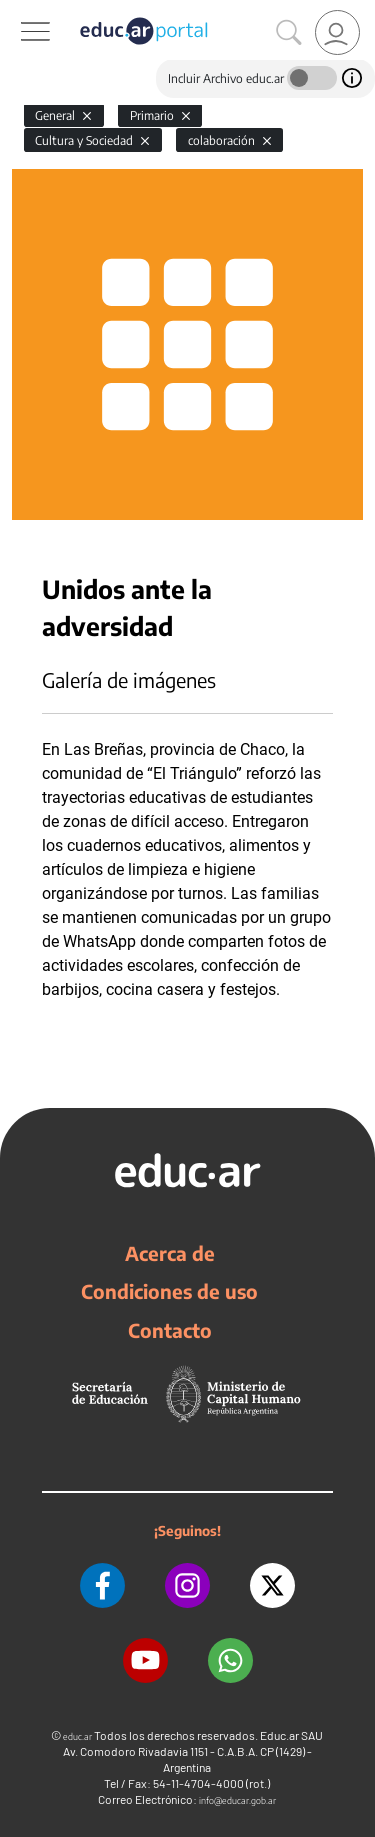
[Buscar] (289, 33)
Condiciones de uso (169, 1291)
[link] (337, 32)
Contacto (170, 1330)
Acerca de (170, 1253)
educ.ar (77, 1736)
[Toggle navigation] (18, 11)
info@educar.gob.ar (237, 1800)
